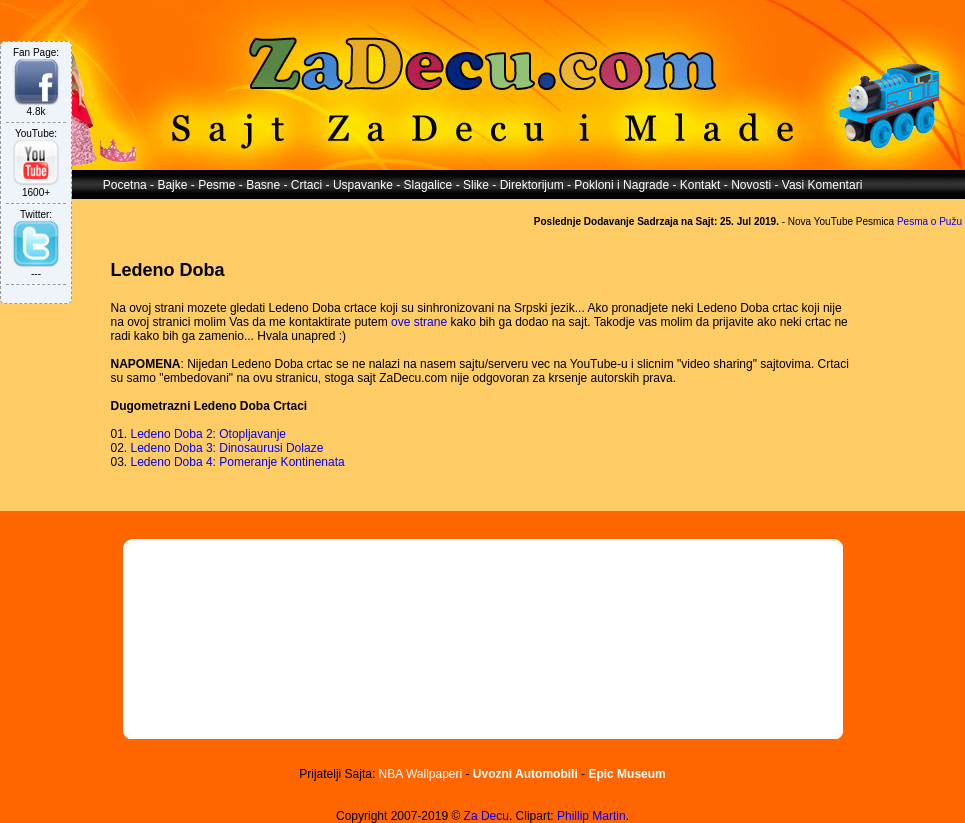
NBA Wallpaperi (421, 774)
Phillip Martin (591, 816)
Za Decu (486, 816)
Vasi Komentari (822, 185)
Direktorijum (532, 185)
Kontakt (700, 185)
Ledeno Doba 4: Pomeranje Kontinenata (238, 462)
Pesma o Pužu (929, 221)
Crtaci (306, 185)
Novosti (751, 185)
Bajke (172, 185)
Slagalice (428, 185)
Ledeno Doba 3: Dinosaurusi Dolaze (227, 448)
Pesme (216, 185)
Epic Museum (626, 774)
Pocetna (125, 185)
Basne (263, 185)
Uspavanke (363, 185)
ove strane (419, 322)
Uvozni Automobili (525, 774)
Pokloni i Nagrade (621, 185)
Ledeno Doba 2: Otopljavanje (208, 434)
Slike (476, 185)
